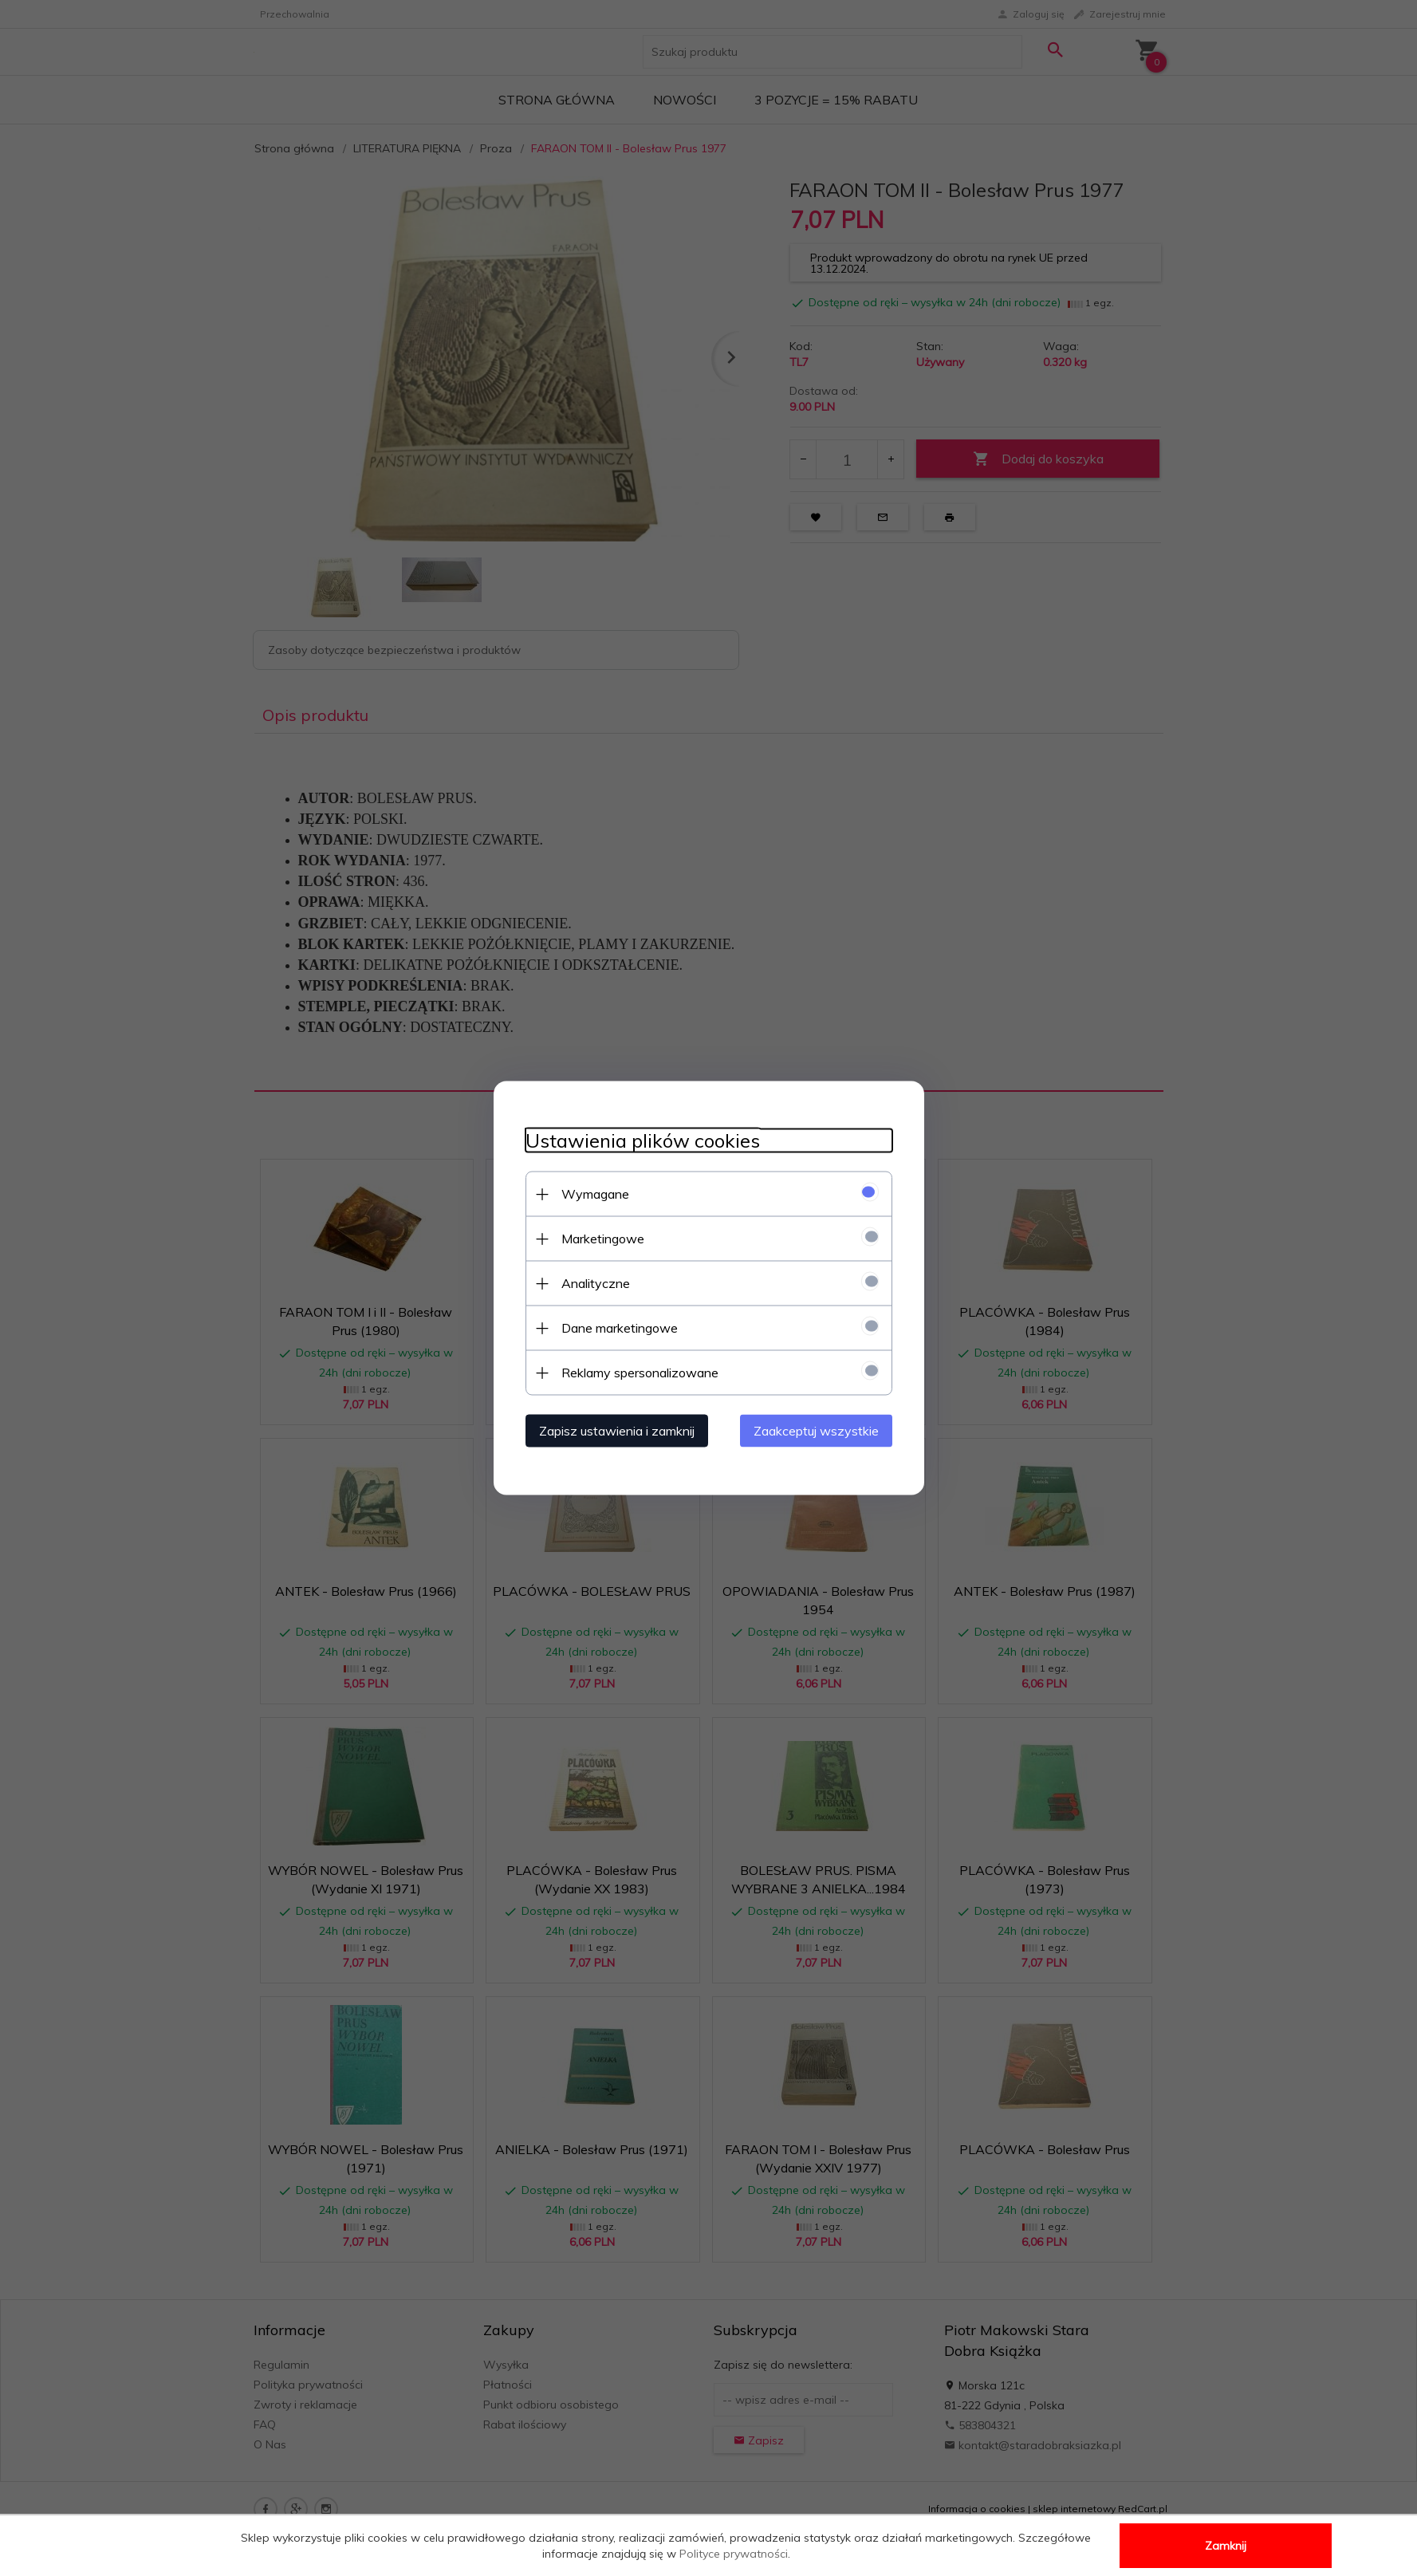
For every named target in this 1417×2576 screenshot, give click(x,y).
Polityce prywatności (733, 2553)
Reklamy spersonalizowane (639, 1373)
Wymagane (595, 1194)
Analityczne (595, 1283)
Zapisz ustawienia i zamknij (617, 1431)
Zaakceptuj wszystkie (816, 1431)
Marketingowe (602, 1239)
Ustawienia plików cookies (642, 1140)
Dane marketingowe (619, 1328)
